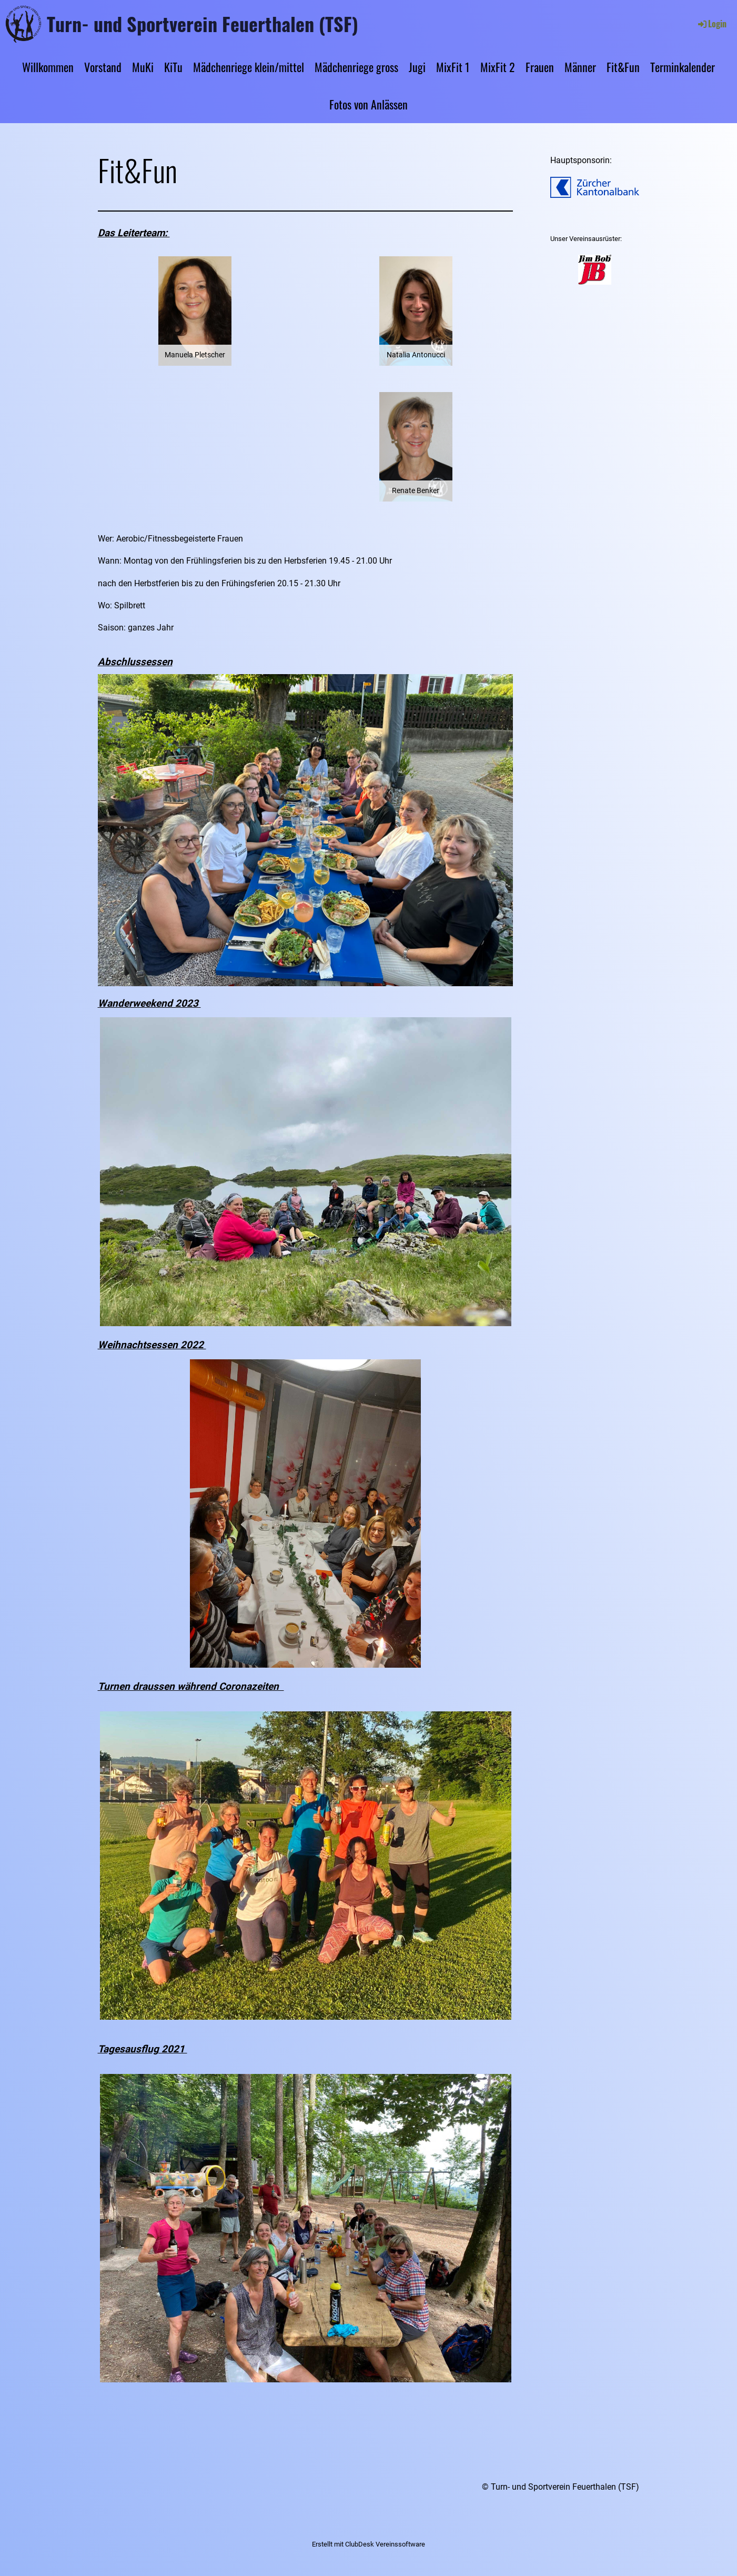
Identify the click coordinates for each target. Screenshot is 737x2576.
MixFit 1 (453, 66)
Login (711, 23)
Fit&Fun (623, 66)
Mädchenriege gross (356, 66)
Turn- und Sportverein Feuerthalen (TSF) (202, 24)
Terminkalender (682, 66)
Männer (580, 66)
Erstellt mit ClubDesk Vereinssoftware (368, 2544)
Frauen (540, 66)
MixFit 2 (497, 66)
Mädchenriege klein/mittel (248, 66)
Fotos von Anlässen (368, 104)
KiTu (173, 66)
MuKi (143, 66)
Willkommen (48, 66)
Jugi (417, 66)
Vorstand (103, 66)
